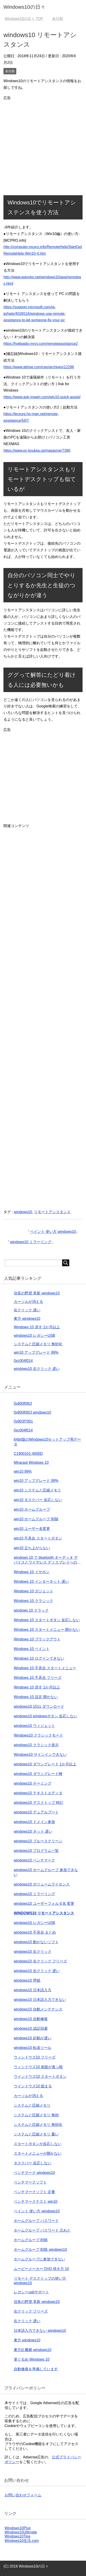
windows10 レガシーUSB (34, 1335)
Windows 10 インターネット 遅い (41, 1581)
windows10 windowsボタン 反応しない (45, 1716)
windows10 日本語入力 (32, 1990)
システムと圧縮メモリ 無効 (36, 2115)
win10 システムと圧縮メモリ (37, 1490)
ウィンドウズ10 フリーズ (34, 2057)
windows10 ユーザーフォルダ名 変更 (44, 1903)
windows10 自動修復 (31, 2019)
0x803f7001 (23, 1421)
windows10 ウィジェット (34, 1726)
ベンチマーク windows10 (34, 2173)
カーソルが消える (28, 1302)
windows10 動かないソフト (36, 1942)
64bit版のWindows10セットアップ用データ (47, 1441)
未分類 (10, 71)
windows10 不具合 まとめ (35, 1932)
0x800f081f (23, 1403)
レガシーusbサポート (31, 2292)
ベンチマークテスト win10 (35, 2201)
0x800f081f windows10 (32, 1412)
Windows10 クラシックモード (38, 1735)
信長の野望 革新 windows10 (37, 1293)
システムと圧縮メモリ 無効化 (38, 1344)
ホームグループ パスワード (36, 2221)
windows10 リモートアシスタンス (44, 1913)
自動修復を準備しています (36, 2369)
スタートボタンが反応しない (37, 2144)
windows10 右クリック (32, 1952)
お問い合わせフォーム (23, 2495)
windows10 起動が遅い (32, 2038)
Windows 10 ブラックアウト (37, 1639)
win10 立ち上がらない (32, 1548)
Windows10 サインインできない (40, 1754)
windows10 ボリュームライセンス (42, 1884)
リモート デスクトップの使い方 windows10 (40, 2280)
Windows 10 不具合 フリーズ (37, 1678)
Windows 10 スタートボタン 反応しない (47, 1620)
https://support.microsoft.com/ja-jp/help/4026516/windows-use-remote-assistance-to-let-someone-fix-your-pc (34, 313)
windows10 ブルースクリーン (38, 1841)
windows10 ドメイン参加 (34, 1822)
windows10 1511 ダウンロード (39, 1706)
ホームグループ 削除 (31, 2240)
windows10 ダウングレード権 (38, 1774)
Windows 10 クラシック (33, 1601)
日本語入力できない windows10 (40, 2330)
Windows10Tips (17, 2536)
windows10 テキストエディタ (38, 1793)
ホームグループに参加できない (39, 2259)
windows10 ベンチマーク (34, 1860)
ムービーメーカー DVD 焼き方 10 (41, 2269)
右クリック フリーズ (31, 2311)
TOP (24, 19)
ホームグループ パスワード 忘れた (42, 2230)
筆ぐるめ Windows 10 (32, 2359)
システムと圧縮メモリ (32, 2105)
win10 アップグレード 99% (36, 1352)
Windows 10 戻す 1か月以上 (37, 1327)
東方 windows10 (27, 1318)
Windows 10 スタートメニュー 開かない (47, 1630)
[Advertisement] (43, 144)
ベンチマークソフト (30, 2182)
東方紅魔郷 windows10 (32, 2350)
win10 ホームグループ (32, 1509)
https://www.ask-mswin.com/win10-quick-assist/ (41, 397)
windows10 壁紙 (27, 1980)
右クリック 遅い (27, 1310)
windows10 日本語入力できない (40, 2000)
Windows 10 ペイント (32, 1649)
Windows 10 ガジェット (33, 1591)
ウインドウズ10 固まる (33, 2086)
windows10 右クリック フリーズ (40, 1961)
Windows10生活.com (22, 2541)
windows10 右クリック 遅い (37, 1369)
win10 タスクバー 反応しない (38, 1500)
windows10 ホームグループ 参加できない (46, 1872)
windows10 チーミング (32, 1783)
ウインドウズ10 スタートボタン (40, 2076)
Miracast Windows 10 (31, 1462)
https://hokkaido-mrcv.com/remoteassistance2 (40, 344)
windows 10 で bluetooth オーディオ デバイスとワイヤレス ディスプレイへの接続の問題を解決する (47, 1560)
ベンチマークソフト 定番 (34, 2192)
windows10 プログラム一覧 (36, 1851)
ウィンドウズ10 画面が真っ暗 (38, 2067)
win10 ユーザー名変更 (32, 1529)
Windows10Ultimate (21, 2532)
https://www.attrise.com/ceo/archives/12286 (38, 367)
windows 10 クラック (31, 1610)
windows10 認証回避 (31, 2028)
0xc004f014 (23, 1361)
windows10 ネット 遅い (33, 1831)
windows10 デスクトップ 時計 (38, 1803)
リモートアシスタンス (52, 1212)
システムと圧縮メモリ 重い (36, 2134)
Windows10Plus (18, 2528)
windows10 (23, 1212)
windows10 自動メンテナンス (38, 2009)
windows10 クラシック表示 (36, 1745)
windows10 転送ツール (32, 2048)
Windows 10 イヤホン (32, 1572)
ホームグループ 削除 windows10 (40, 2249)
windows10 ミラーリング (30, 1242)
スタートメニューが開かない (37, 2153)
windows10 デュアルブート (36, 1812)
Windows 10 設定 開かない (36, 1697)
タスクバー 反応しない (32, 2163)
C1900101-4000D (28, 1454)
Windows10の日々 (24, 7)
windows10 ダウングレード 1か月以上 (45, 1764)
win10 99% (23, 1471)
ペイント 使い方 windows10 (53, 1232)
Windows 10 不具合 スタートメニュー (45, 1668)
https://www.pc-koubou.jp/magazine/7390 (36, 450)
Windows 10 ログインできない (39, 1658)
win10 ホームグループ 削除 (36, 1519)
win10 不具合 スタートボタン (38, 1538)
